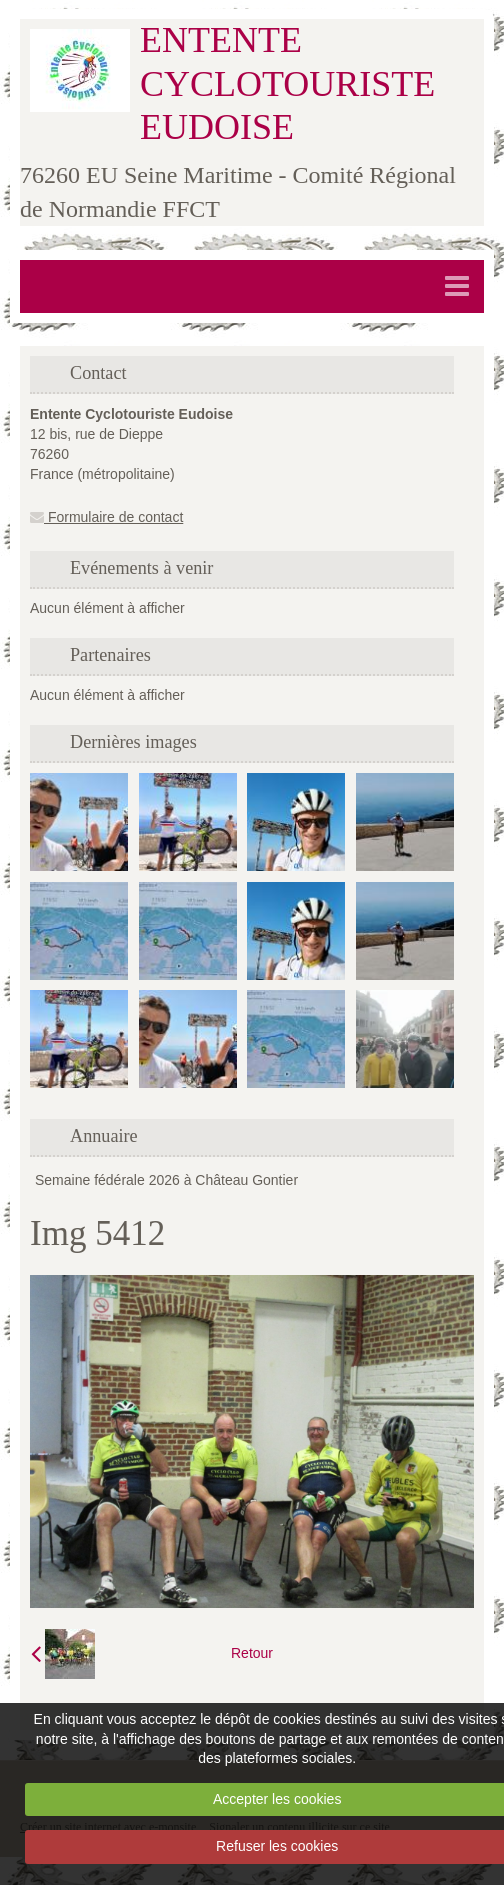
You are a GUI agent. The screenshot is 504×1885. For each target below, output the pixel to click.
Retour (252, 1653)
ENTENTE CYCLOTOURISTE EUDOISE (287, 83)
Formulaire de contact (106, 517)
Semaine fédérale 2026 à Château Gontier (166, 1180)
